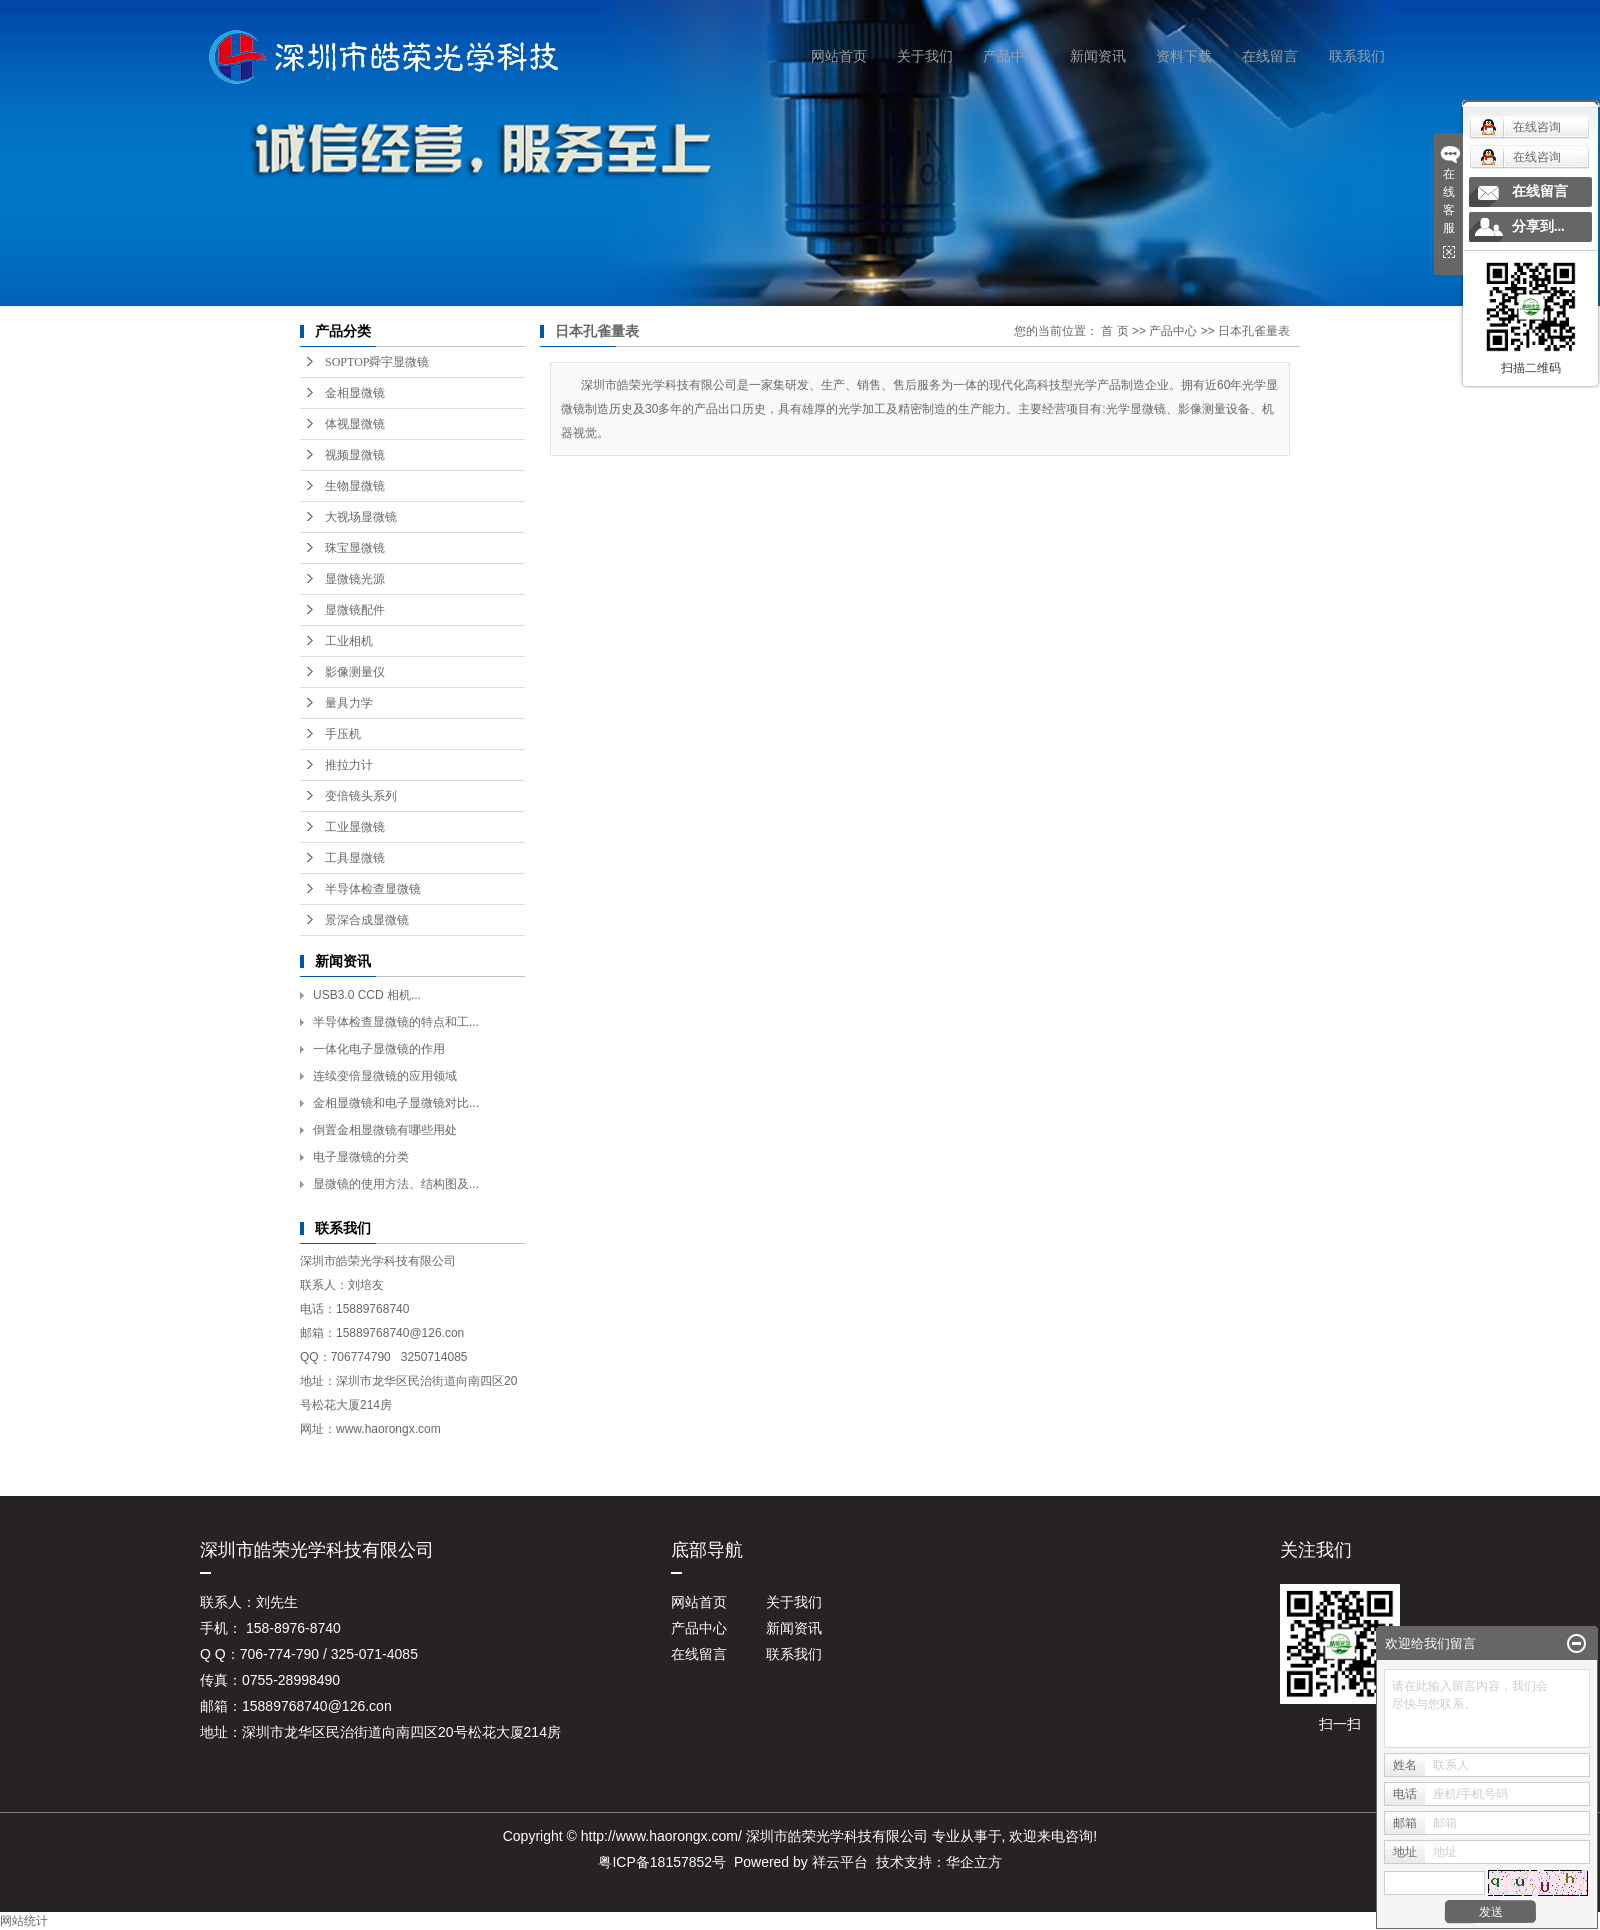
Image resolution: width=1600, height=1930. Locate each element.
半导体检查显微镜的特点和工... (396, 1022)
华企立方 (974, 1862)
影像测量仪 (355, 672)
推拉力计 (349, 765)
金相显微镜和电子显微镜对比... (396, 1103)
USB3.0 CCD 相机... (367, 995)
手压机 (343, 734)
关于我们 (925, 56)
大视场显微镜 (361, 517)
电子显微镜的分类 (361, 1157)
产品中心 (1011, 56)
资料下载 (1184, 56)
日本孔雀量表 (1254, 331)
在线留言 (1270, 56)
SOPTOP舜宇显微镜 (377, 362)
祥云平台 (840, 1862)
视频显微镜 (355, 455)
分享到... (1538, 226)
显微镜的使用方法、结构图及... (396, 1184)
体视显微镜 (355, 424)
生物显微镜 (355, 486)
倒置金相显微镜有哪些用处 (385, 1130)
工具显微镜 (355, 858)
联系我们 (1357, 56)
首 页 (1114, 331)
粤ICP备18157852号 (662, 1862)
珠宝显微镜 (355, 548)
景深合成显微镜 (367, 920)
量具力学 (349, 703)
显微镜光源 (355, 579)
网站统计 (24, 1921)
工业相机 (349, 641)
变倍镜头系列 (361, 796)
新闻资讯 (1098, 56)
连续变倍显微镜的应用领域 (385, 1076)
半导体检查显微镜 (373, 889)
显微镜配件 (355, 610)
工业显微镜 (355, 827)
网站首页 (839, 56)
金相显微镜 (355, 393)
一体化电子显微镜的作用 (379, 1049)
